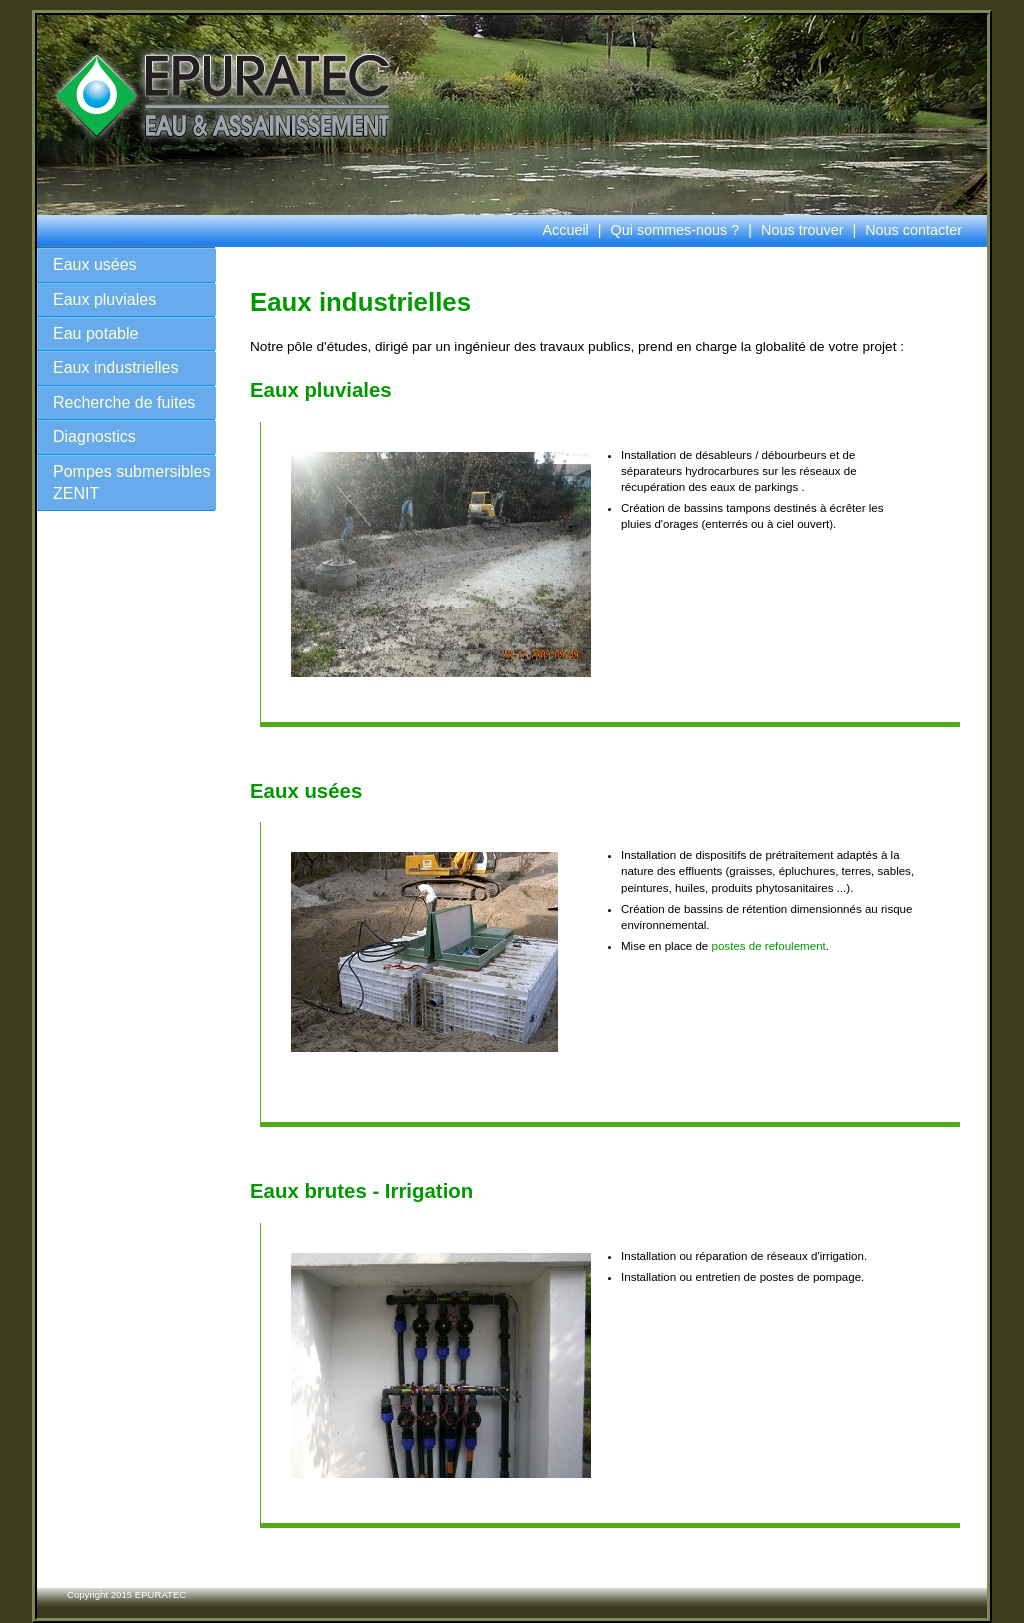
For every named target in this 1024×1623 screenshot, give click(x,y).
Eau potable (95, 333)
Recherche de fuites (124, 402)
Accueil (565, 230)
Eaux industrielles (115, 367)
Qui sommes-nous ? (675, 230)
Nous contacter (913, 230)
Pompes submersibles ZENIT (131, 482)
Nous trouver (802, 230)
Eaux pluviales (104, 299)
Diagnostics (94, 436)
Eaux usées (95, 264)
